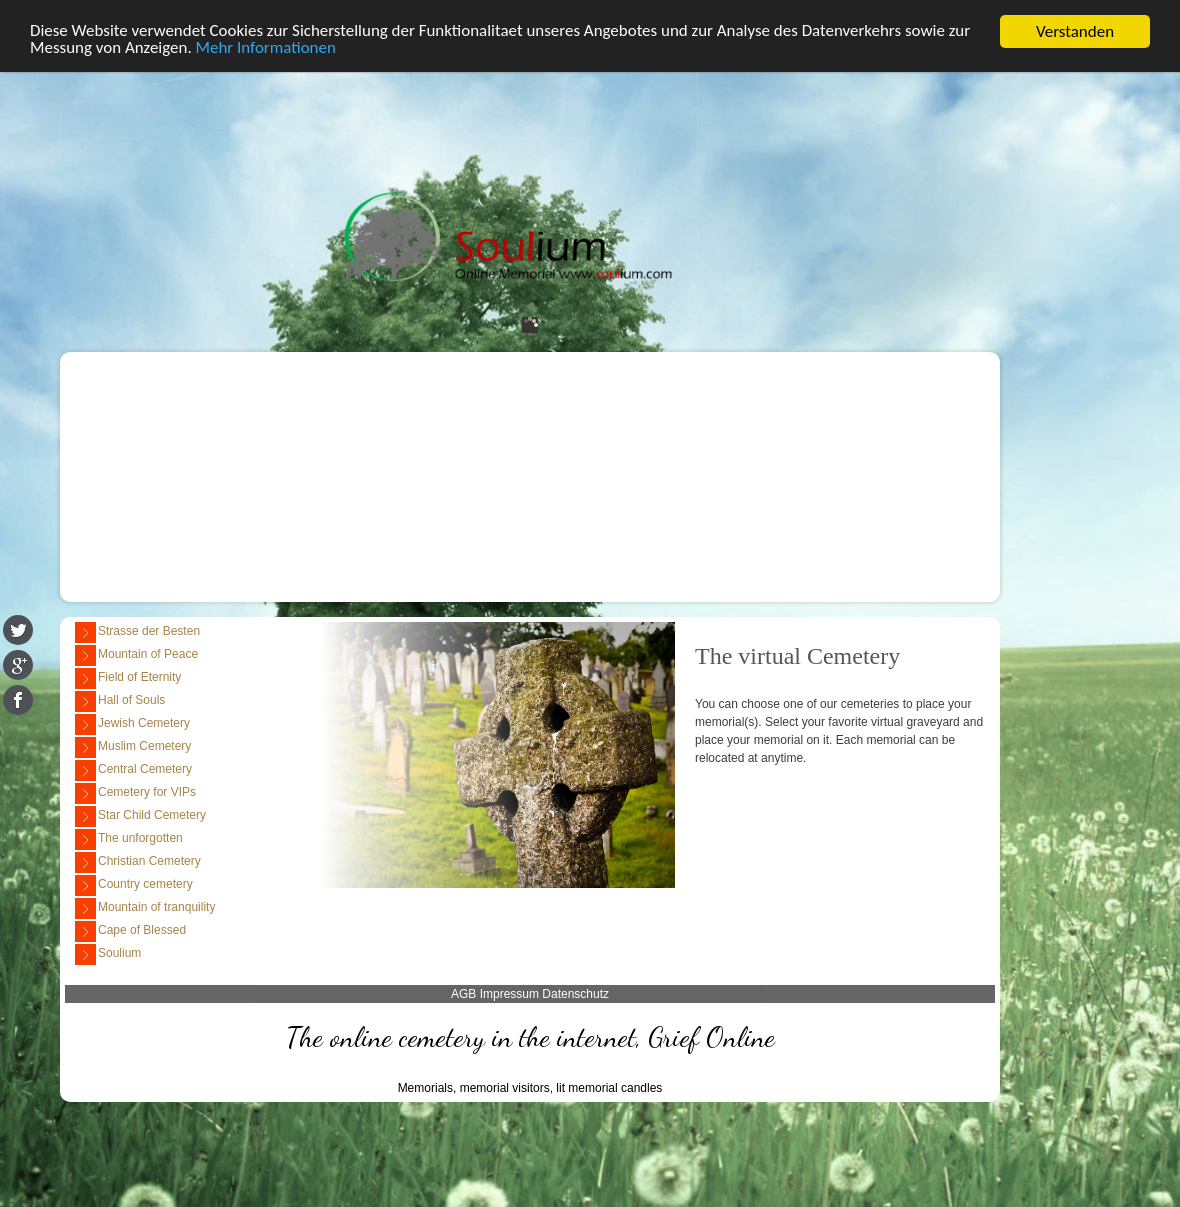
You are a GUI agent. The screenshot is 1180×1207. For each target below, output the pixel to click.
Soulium (108, 954)
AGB (463, 994)
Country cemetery (134, 885)
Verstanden (1075, 31)
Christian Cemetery (138, 862)
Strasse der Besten (137, 632)
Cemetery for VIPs (135, 793)
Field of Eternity (128, 678)
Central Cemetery (133, 770)
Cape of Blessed (130, 931)
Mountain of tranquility (145, 908)
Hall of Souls (120, 701)
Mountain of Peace (136, 655)
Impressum (509, 994)
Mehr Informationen (266, 49)
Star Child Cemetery (140, 816)
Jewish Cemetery (132, 724)
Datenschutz (575, 994)
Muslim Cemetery (133, 747)
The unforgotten (129, 839)
